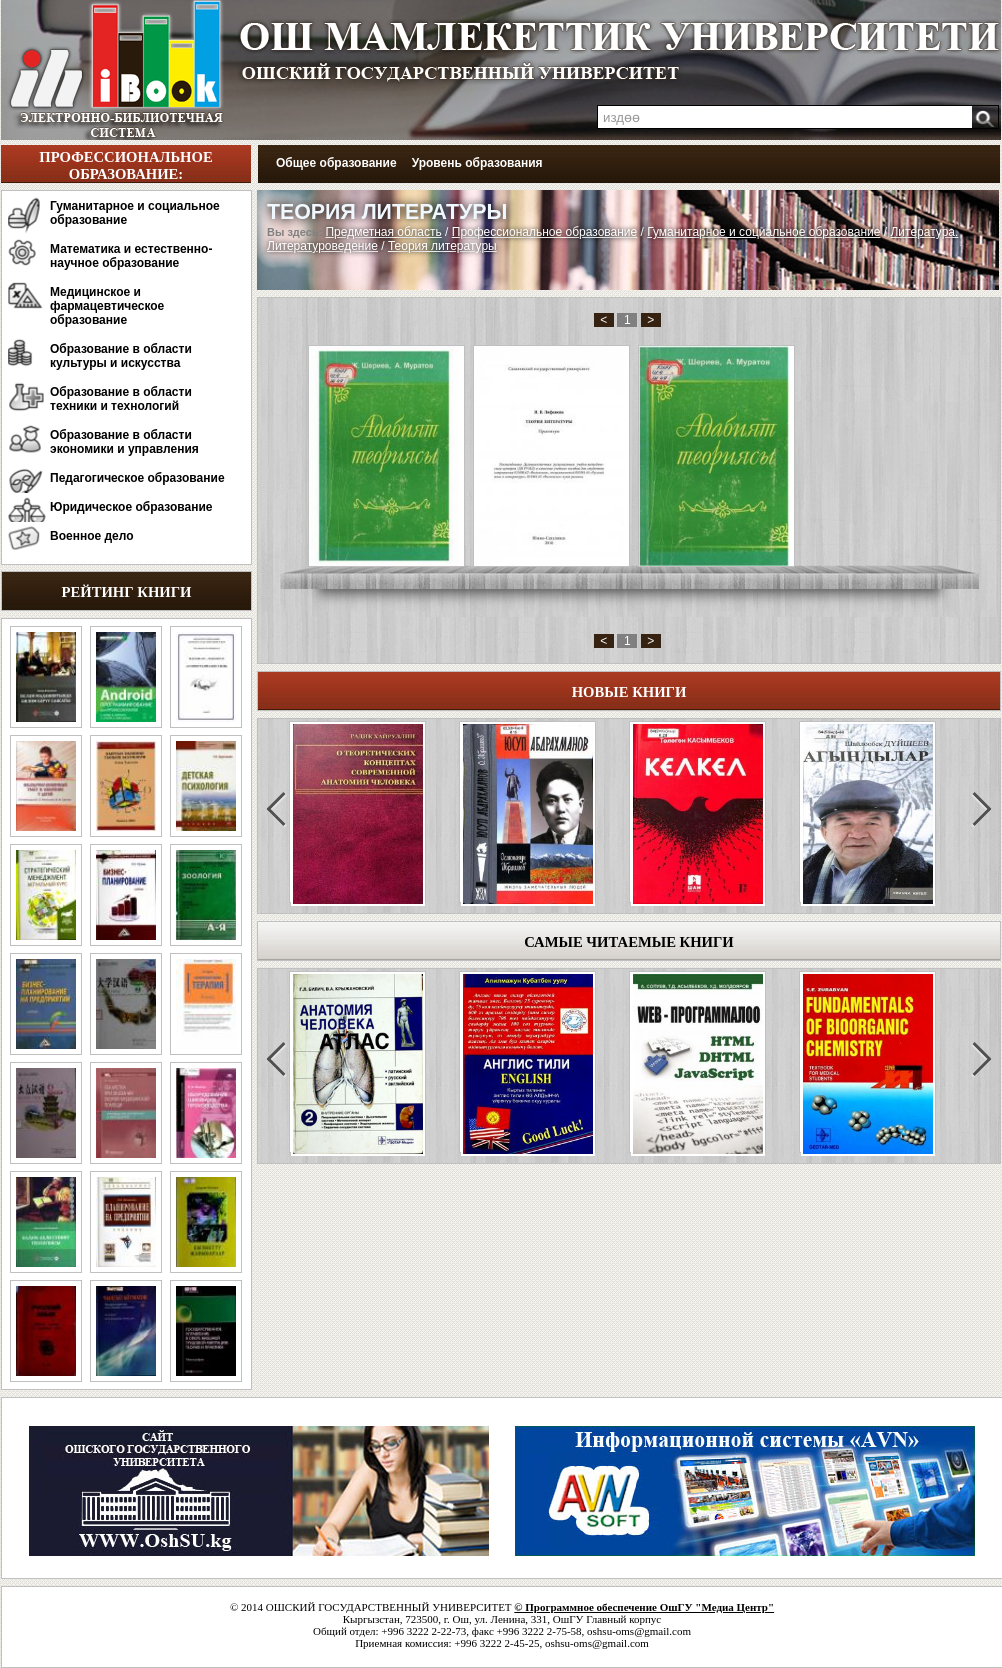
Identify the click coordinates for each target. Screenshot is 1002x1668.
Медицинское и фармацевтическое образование (107, 306)
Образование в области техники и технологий (121, 399)
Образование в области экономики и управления (124, 442)
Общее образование (336, 163)
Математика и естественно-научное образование (131, 256)
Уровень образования (477, 163)
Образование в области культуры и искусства (121, 356)
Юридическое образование (131, 507)
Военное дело (92, 536)
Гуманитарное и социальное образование (135, 213)
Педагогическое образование (137, 478)
